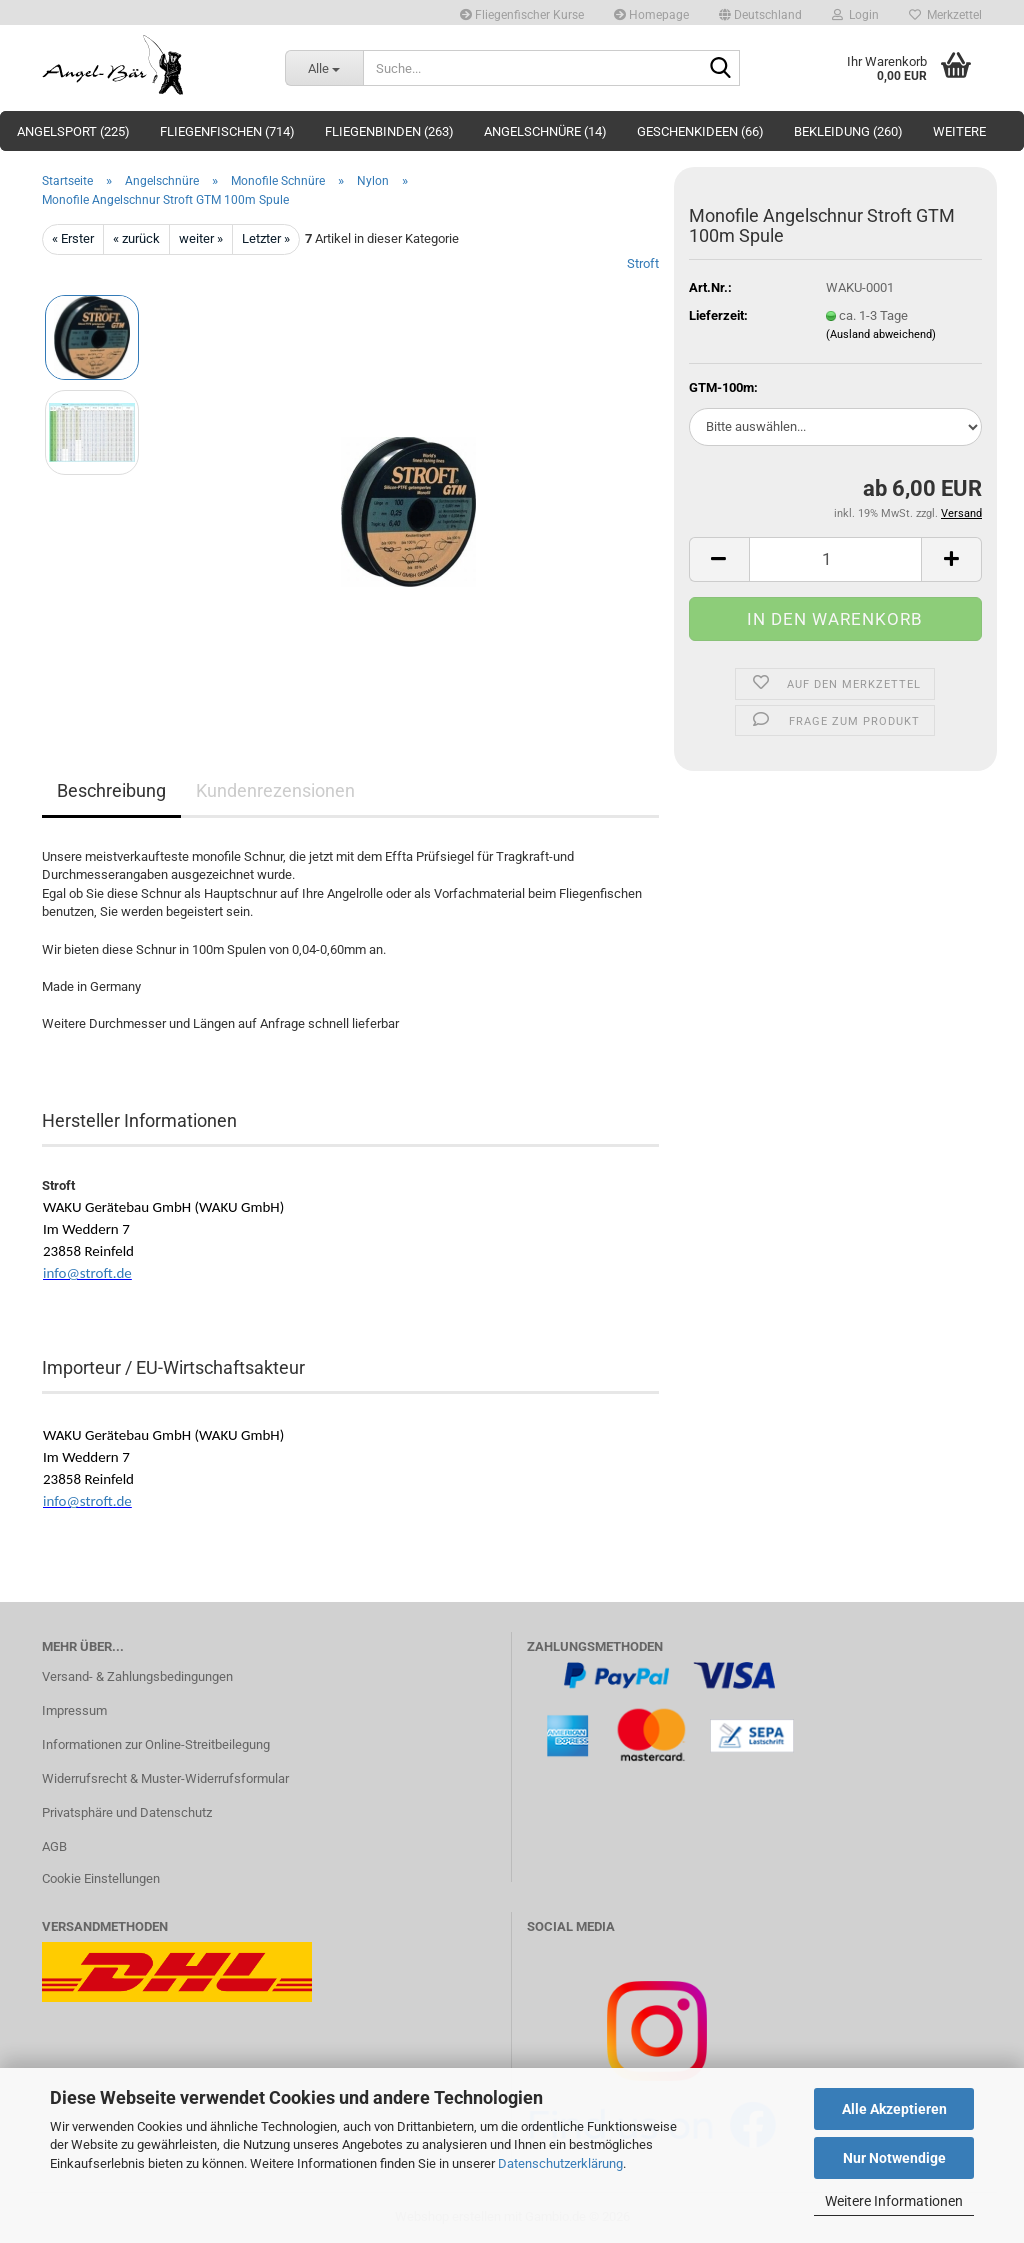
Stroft (643, 263)
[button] (760, 12)
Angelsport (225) (73, 131)
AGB (54, 1846)
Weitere (959, 131)
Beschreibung (111, 790)
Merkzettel (945, 15)
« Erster (73, 238)
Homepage (651, 15)
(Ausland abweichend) (881, 334)
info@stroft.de (87, 1273)
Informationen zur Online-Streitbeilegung (156, 1744)
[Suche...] (324, 68)
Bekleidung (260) (848, 131)
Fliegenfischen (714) (227, 131)
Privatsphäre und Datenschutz (127, 1812)
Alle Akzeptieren (894, 2109)
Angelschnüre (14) (545, 131)
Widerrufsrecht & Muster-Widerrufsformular (165, 1778)
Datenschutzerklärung (560, 2163)
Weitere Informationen (894, 2201)
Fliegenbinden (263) (389, 131)
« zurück (136, 238)
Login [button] (855, 15)
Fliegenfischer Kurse (522, 15)
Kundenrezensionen (275, 790)
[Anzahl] (835, 559)
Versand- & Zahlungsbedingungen (137, 1676)
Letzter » (266, 238)
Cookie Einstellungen (101, 1878)
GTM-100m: (723, 387)
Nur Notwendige (894, 2158)
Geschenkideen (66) (700, 131)
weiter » (201, 238)
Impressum (74, 1710)
